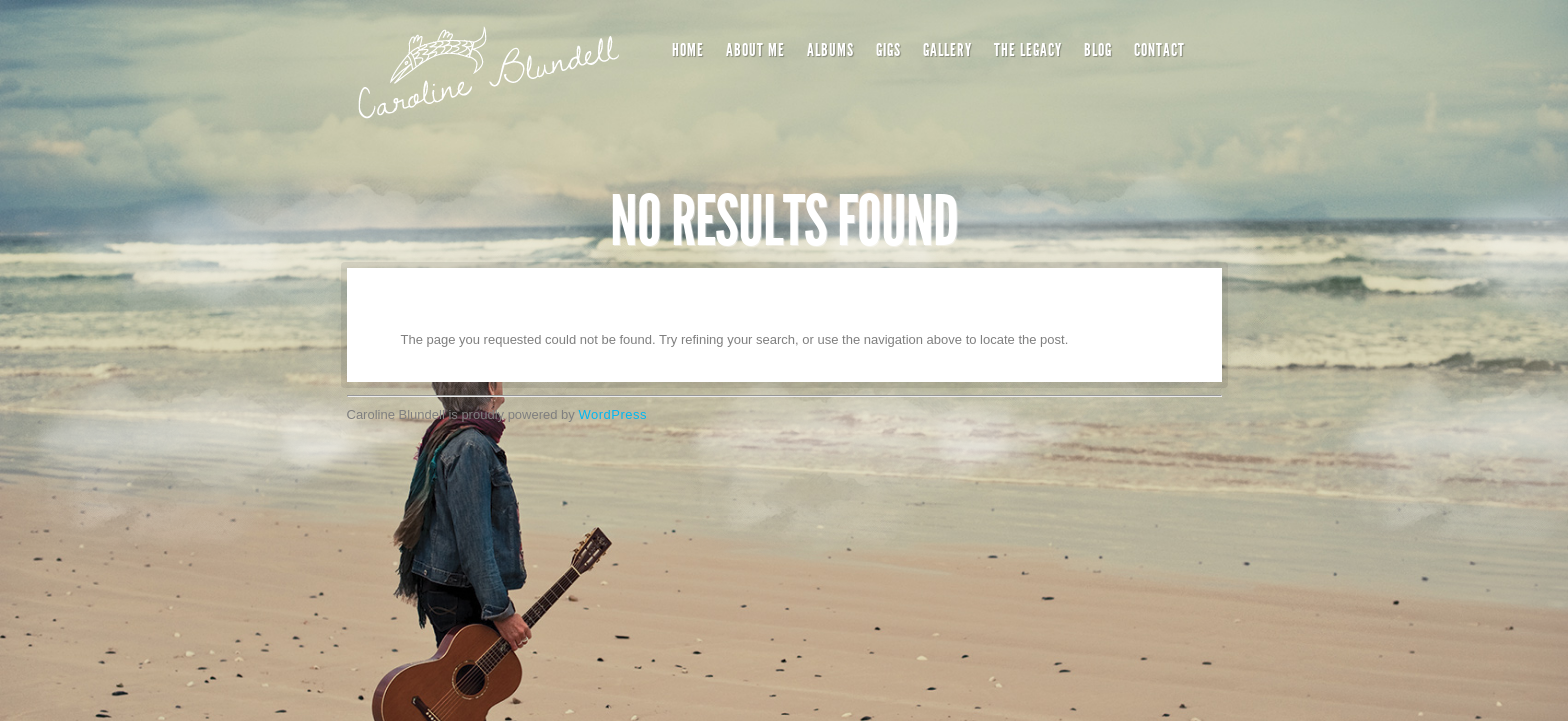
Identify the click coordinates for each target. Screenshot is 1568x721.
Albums (830, 50)
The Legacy (1028, 50)
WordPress (612, 414)
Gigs (888, 50)
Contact (1159, 50)
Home (688, 50)
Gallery (947, 50)
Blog (1098, 50)
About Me (755, 50)
